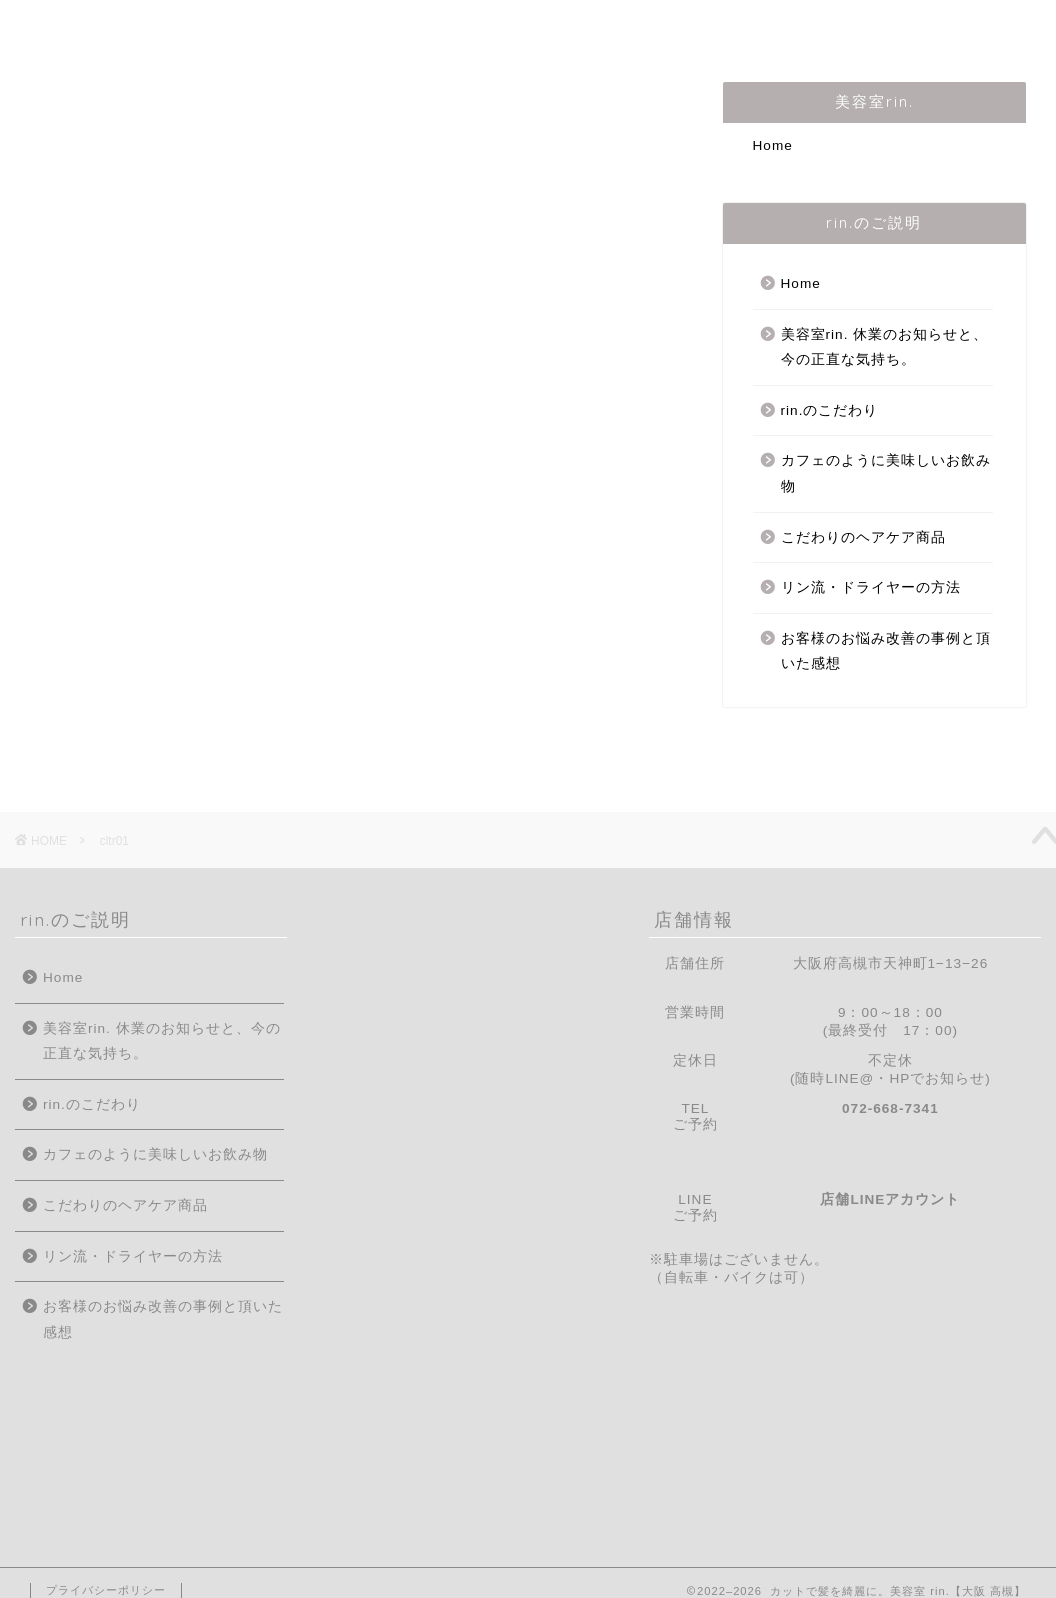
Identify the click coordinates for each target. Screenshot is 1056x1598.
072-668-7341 (890, 1108)
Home (69, 27)
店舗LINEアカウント (890, 1199)
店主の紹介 (345, 27)
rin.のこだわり (488, 27)
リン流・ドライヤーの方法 (871, 587)
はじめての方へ (199, 27)
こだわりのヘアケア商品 (863, 537)
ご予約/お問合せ (830, 27)
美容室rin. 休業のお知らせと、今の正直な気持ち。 (885, 347)
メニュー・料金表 (656, 27)
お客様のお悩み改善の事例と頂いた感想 (886, 651)
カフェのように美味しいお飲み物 (886, 473)
